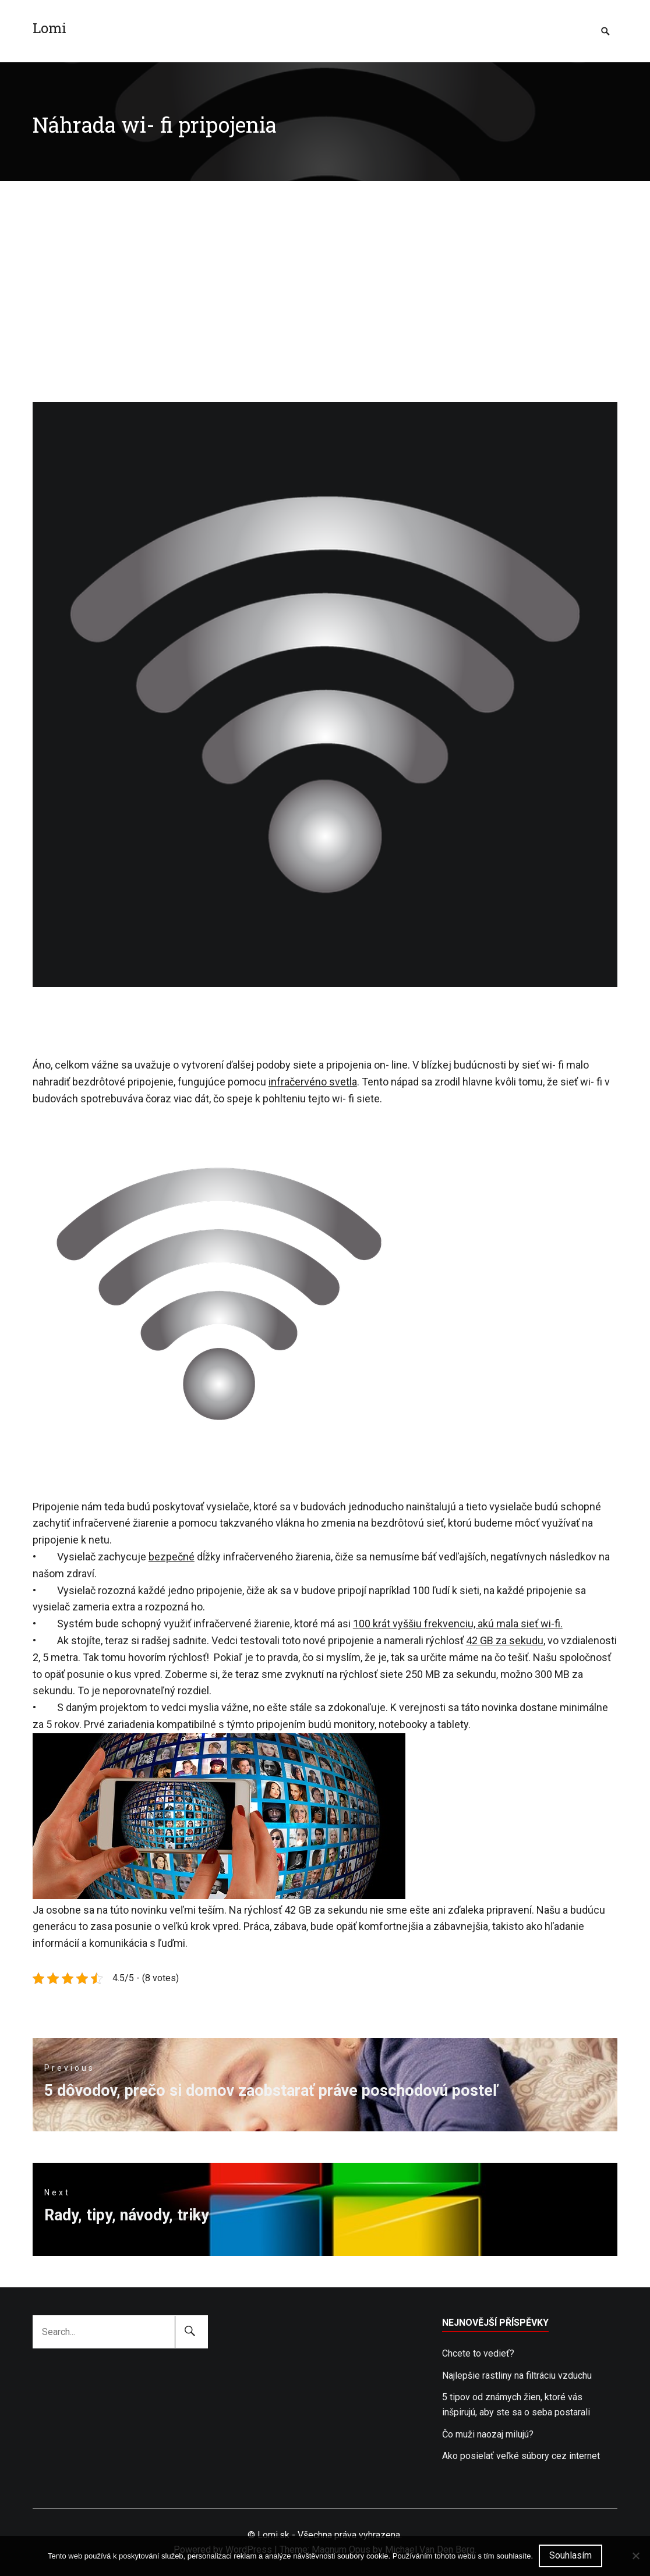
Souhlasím (570, 2555)
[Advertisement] (325, 268)
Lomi (49, 28)
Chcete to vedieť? (478, 2353)
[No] (635, 2555)
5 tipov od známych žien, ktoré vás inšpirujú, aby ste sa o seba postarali (516, 2405)
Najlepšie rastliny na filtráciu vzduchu (517, 2375)
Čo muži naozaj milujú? (488, 2434)
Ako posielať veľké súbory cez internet (521, 2455)
